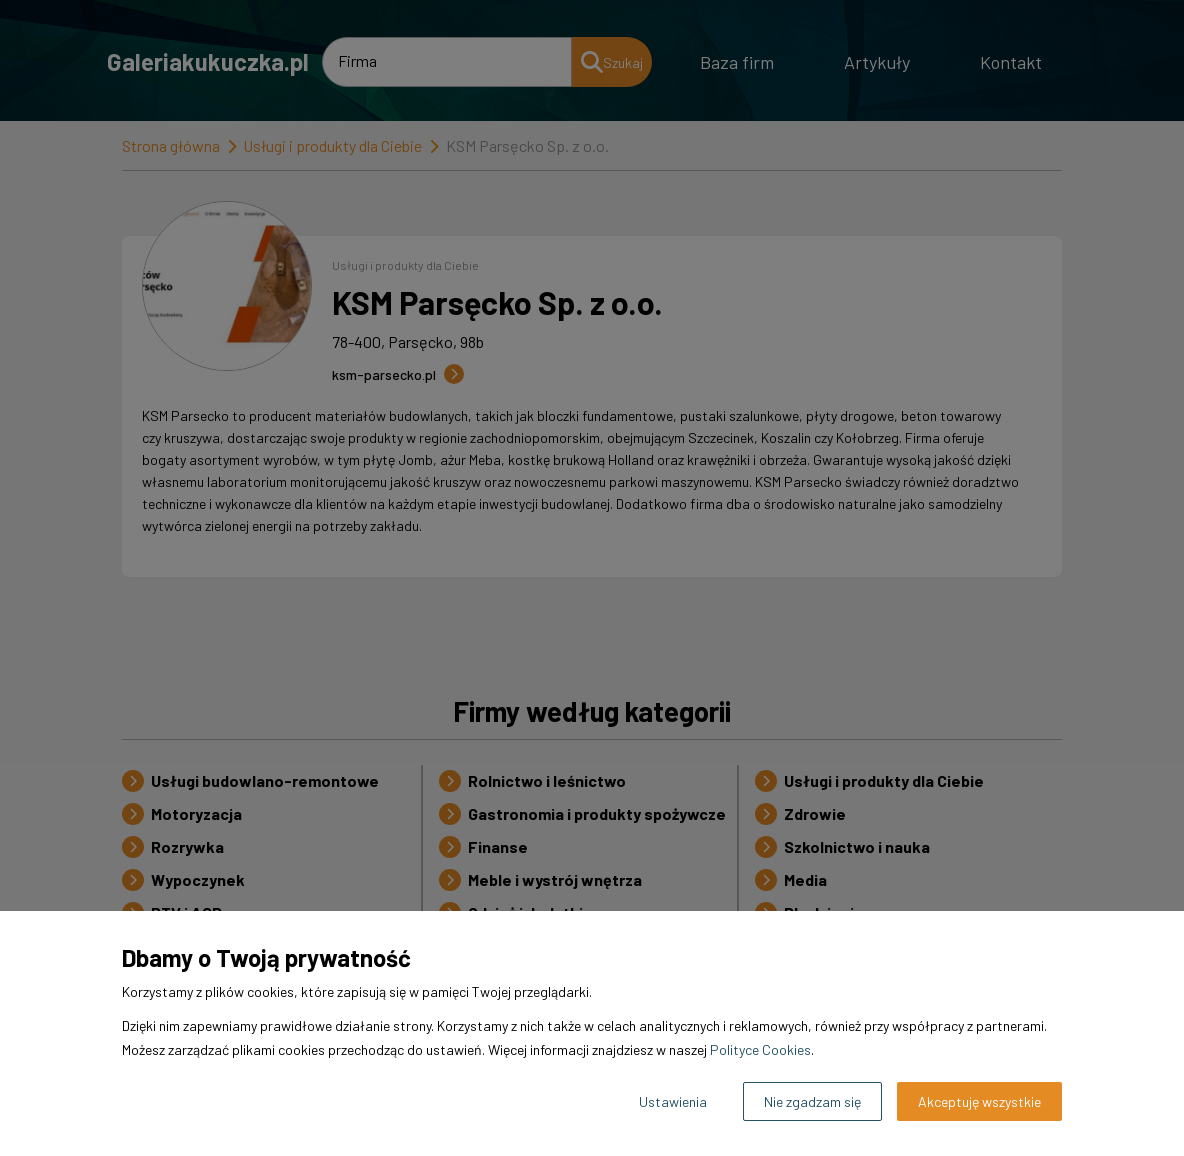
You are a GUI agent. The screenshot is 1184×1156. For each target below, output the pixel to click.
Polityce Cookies (760, 1049)
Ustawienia (673, 1101)
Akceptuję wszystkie (979, 1101)
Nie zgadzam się (812, 1101)
